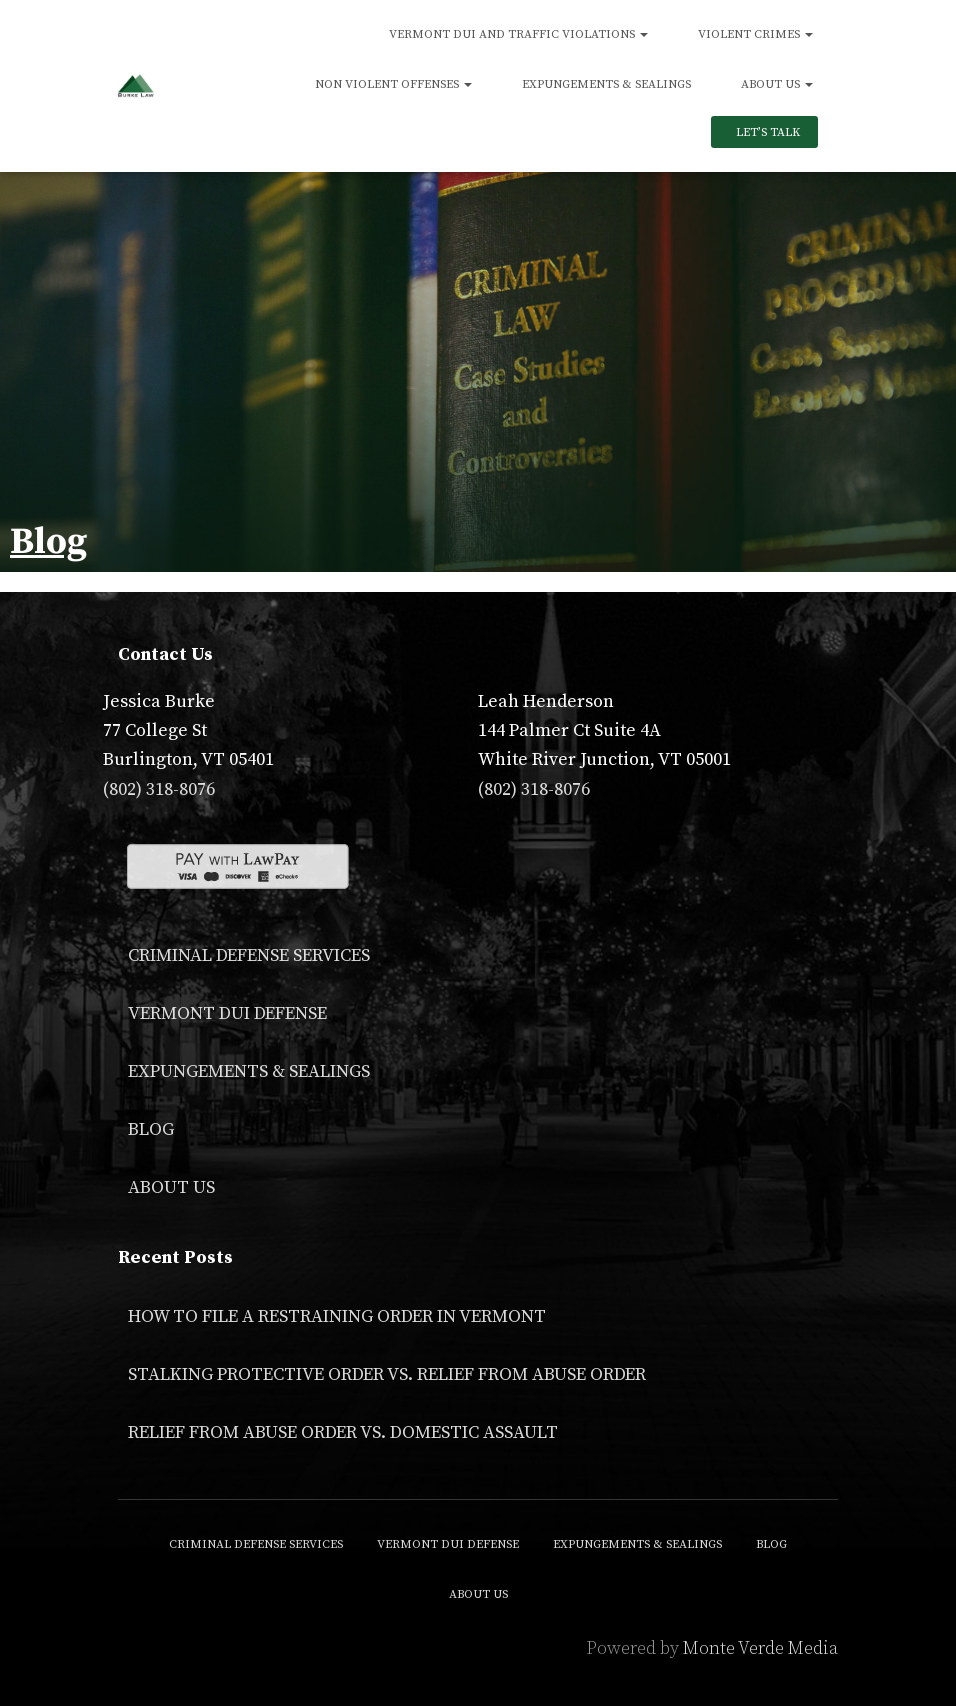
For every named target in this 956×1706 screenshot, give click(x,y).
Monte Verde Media (760, 1648)
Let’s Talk (766, 132)
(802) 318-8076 (159, 789)
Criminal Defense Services (249, 955)
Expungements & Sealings (606, 84)
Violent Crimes (755, 34)
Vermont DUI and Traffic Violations (518, 34)
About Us (777, 84)
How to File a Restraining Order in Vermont (337, 1316)
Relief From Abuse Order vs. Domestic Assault (343, 1432)
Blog (151, 1129)
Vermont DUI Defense (227, 1013)
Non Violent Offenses (393, 84)
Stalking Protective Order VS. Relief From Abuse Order (387, 1374)
